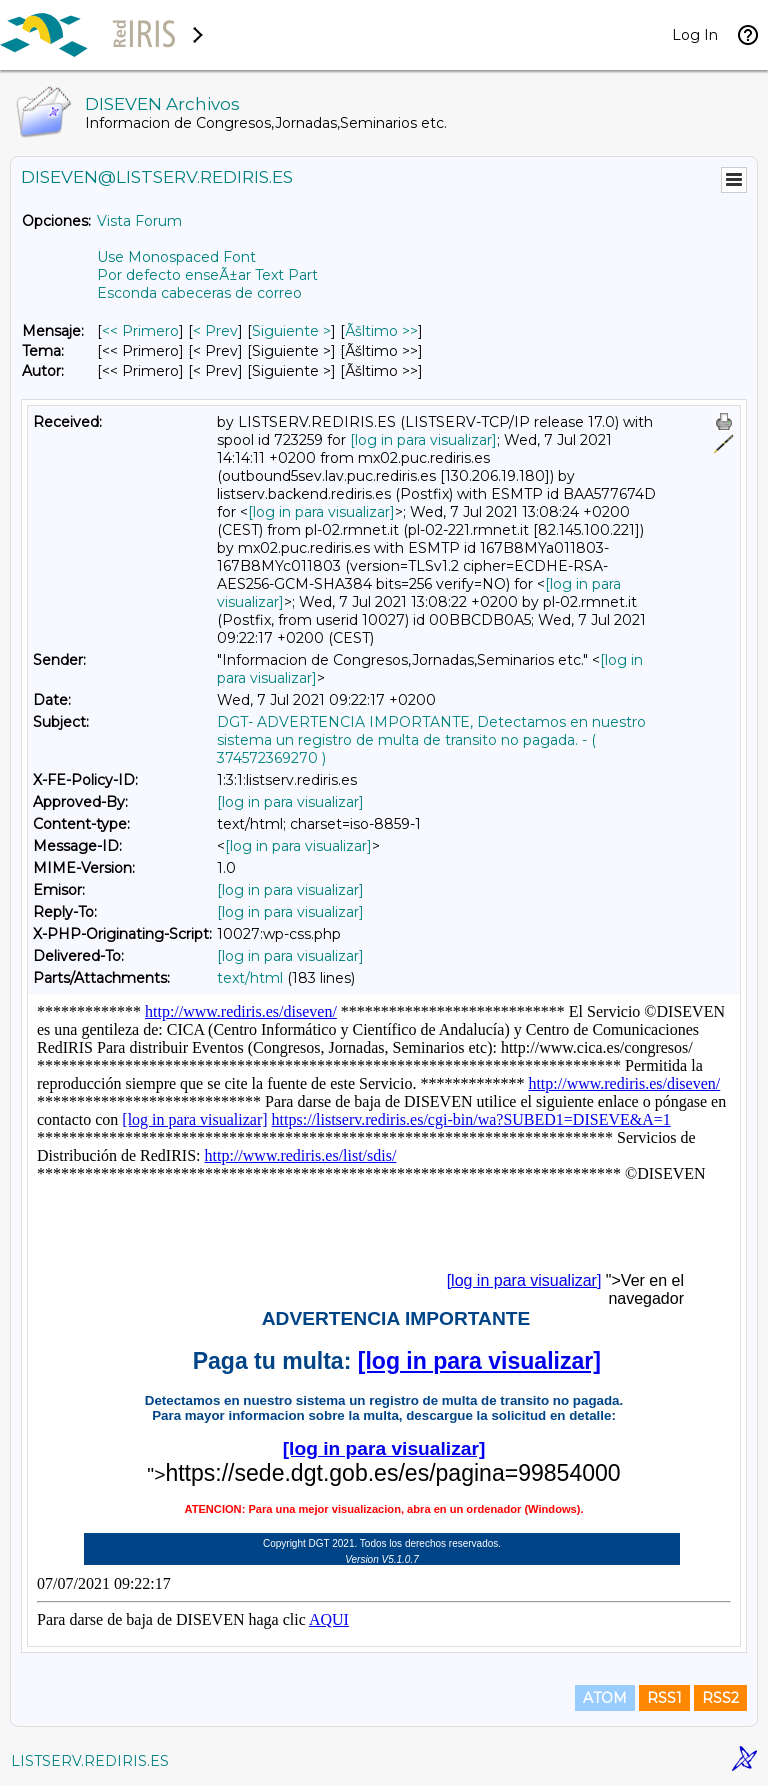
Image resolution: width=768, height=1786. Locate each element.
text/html (250, 978)
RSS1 (664, 1698)
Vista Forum (139, 221)
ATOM (605, 1698)
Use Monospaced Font (176, 257)
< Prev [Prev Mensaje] (215, 331)
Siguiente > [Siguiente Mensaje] (291, 331)
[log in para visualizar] (423, 440)
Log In (695, 35)
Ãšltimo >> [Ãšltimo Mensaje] (381, 331)
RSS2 (720, 1698)
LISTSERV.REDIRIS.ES (90, 1761)
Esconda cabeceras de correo (199, 293)
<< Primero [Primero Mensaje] (140, 331)
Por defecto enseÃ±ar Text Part (207, 275)
